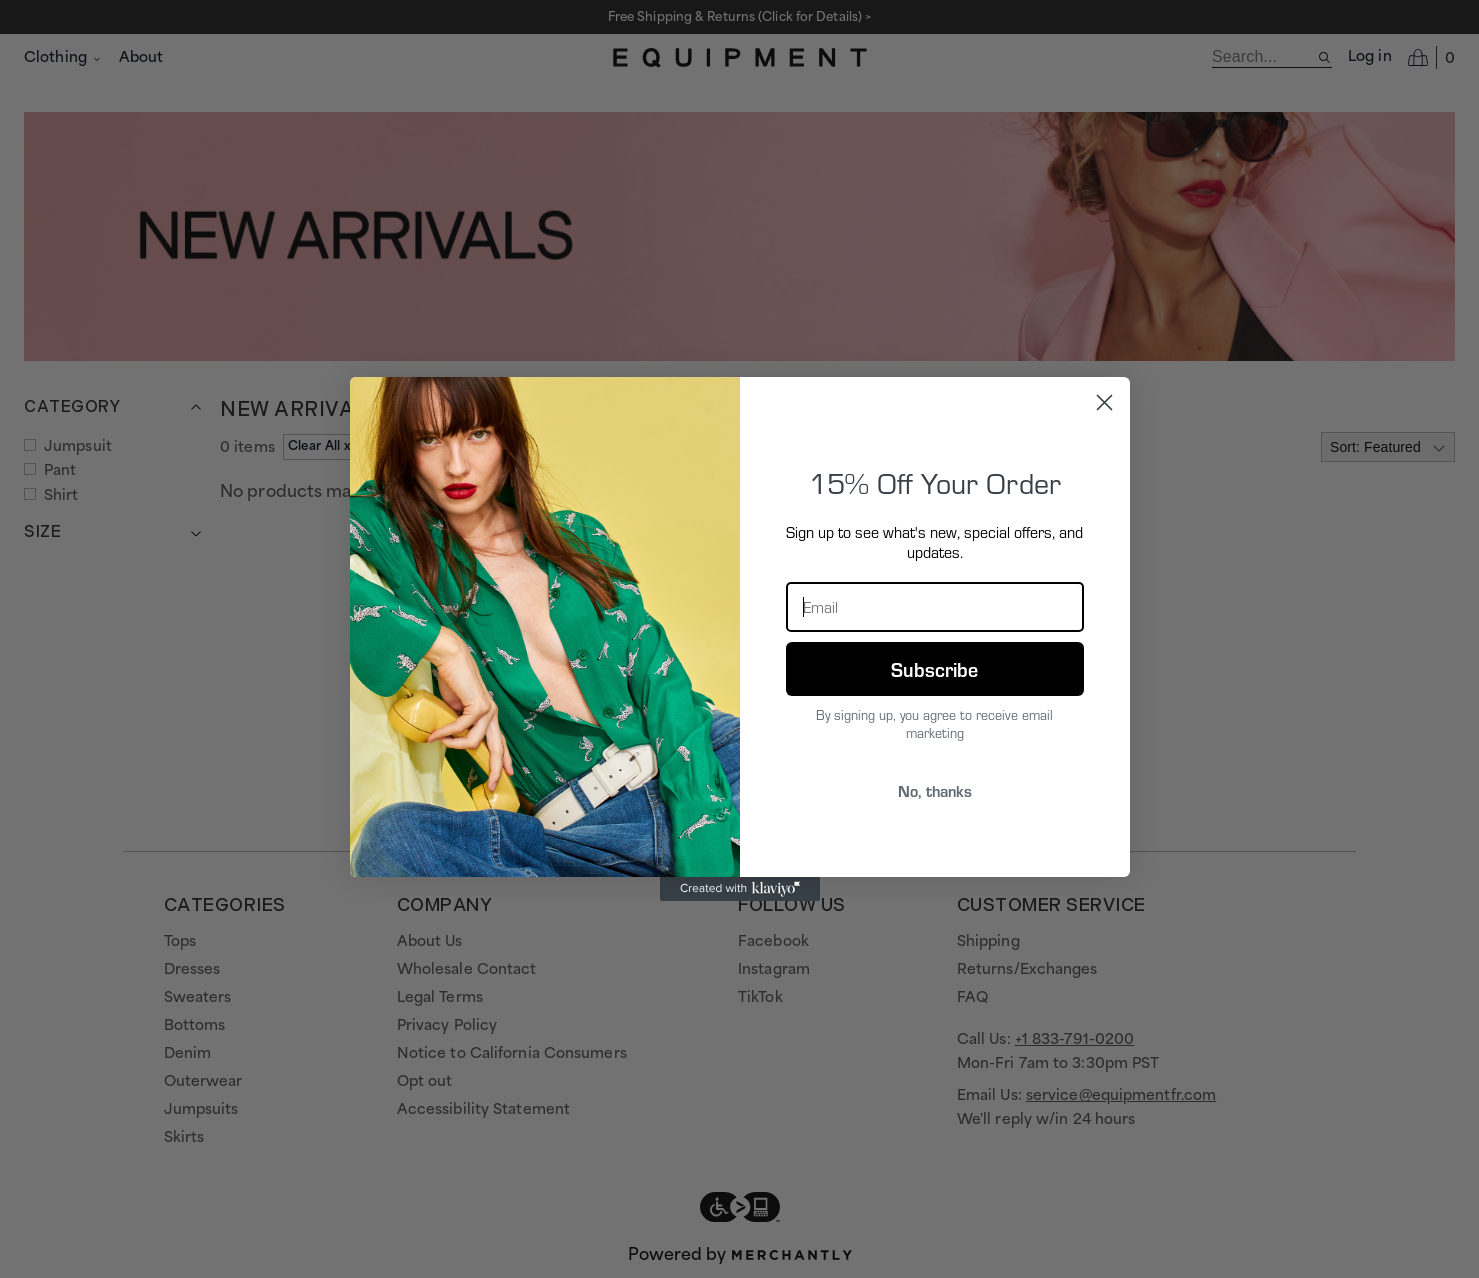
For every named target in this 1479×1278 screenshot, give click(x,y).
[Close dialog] (1104, 402)
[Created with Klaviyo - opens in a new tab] (740, 889)
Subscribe (934, 668)
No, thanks (935, 790)
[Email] (935, 607)
